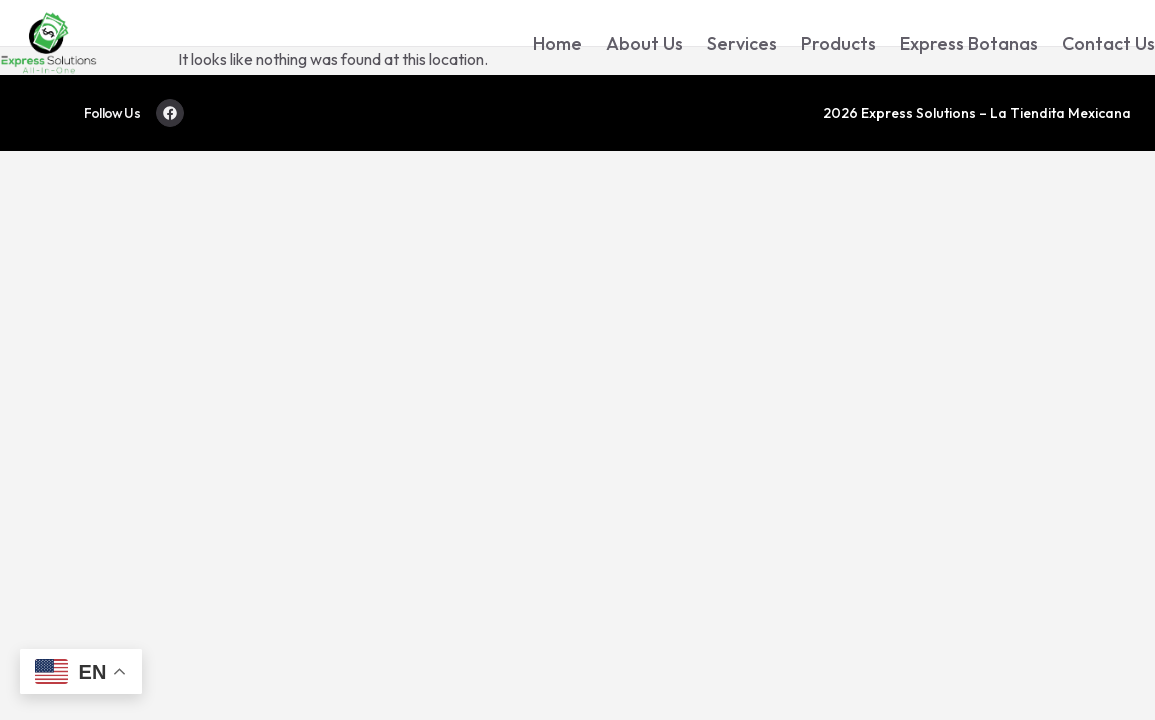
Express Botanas (969, 43)
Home (557, 43)
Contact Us (1108, 43)
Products (838, 43)
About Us (644, 43)
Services (742, 43)
